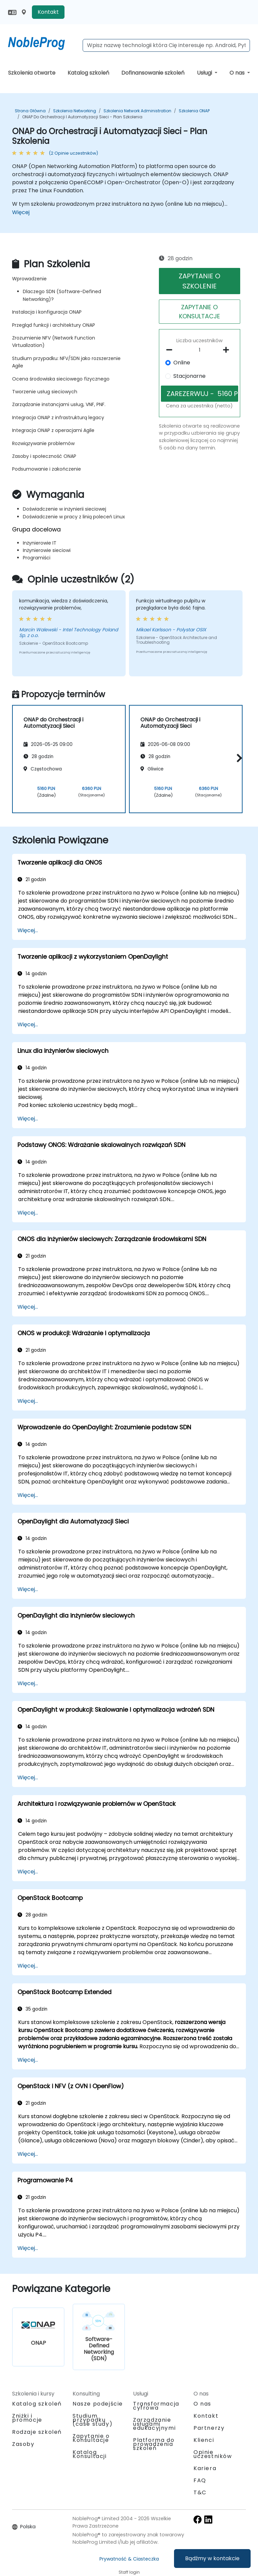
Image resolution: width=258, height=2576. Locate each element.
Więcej (21, 212)
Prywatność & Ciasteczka (129, 2558)
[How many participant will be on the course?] (199, 350)
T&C (200, 2492)
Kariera (205, 2468)
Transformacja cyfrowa (156, 2406)
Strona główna (30, 111)
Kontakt (48, 12)
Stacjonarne (189, 376)
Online (181, 362)
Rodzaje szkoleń (37, 2432)
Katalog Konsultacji (90, 2454)
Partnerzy (209, 2428)
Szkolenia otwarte (31, 73)
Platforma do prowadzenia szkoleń (153, 2444)
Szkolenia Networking (74, 111)
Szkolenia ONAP (194, 111)
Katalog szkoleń (88, 73)
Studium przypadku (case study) (93, 2420)
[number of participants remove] (171, 350)
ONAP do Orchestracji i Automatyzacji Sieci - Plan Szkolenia (82, 117)
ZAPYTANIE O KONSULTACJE (199, 311)
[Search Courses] (166, 45)
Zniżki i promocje (27, 2418)
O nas (237, 73)
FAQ (200, 2480)
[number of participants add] (228, 350)
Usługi (205, 73)
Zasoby (23, 2444)
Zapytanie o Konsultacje (91, 2438)
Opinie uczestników (213, 2454)
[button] (237, 758)
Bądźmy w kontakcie (212, 2558)
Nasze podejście (98, 2404)
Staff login (129, 2572)
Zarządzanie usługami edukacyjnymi (154, 2424)
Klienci (204, 2440)
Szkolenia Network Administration (137, 111)
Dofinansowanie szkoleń (152, 73)
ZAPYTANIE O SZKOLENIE (199, 281)
